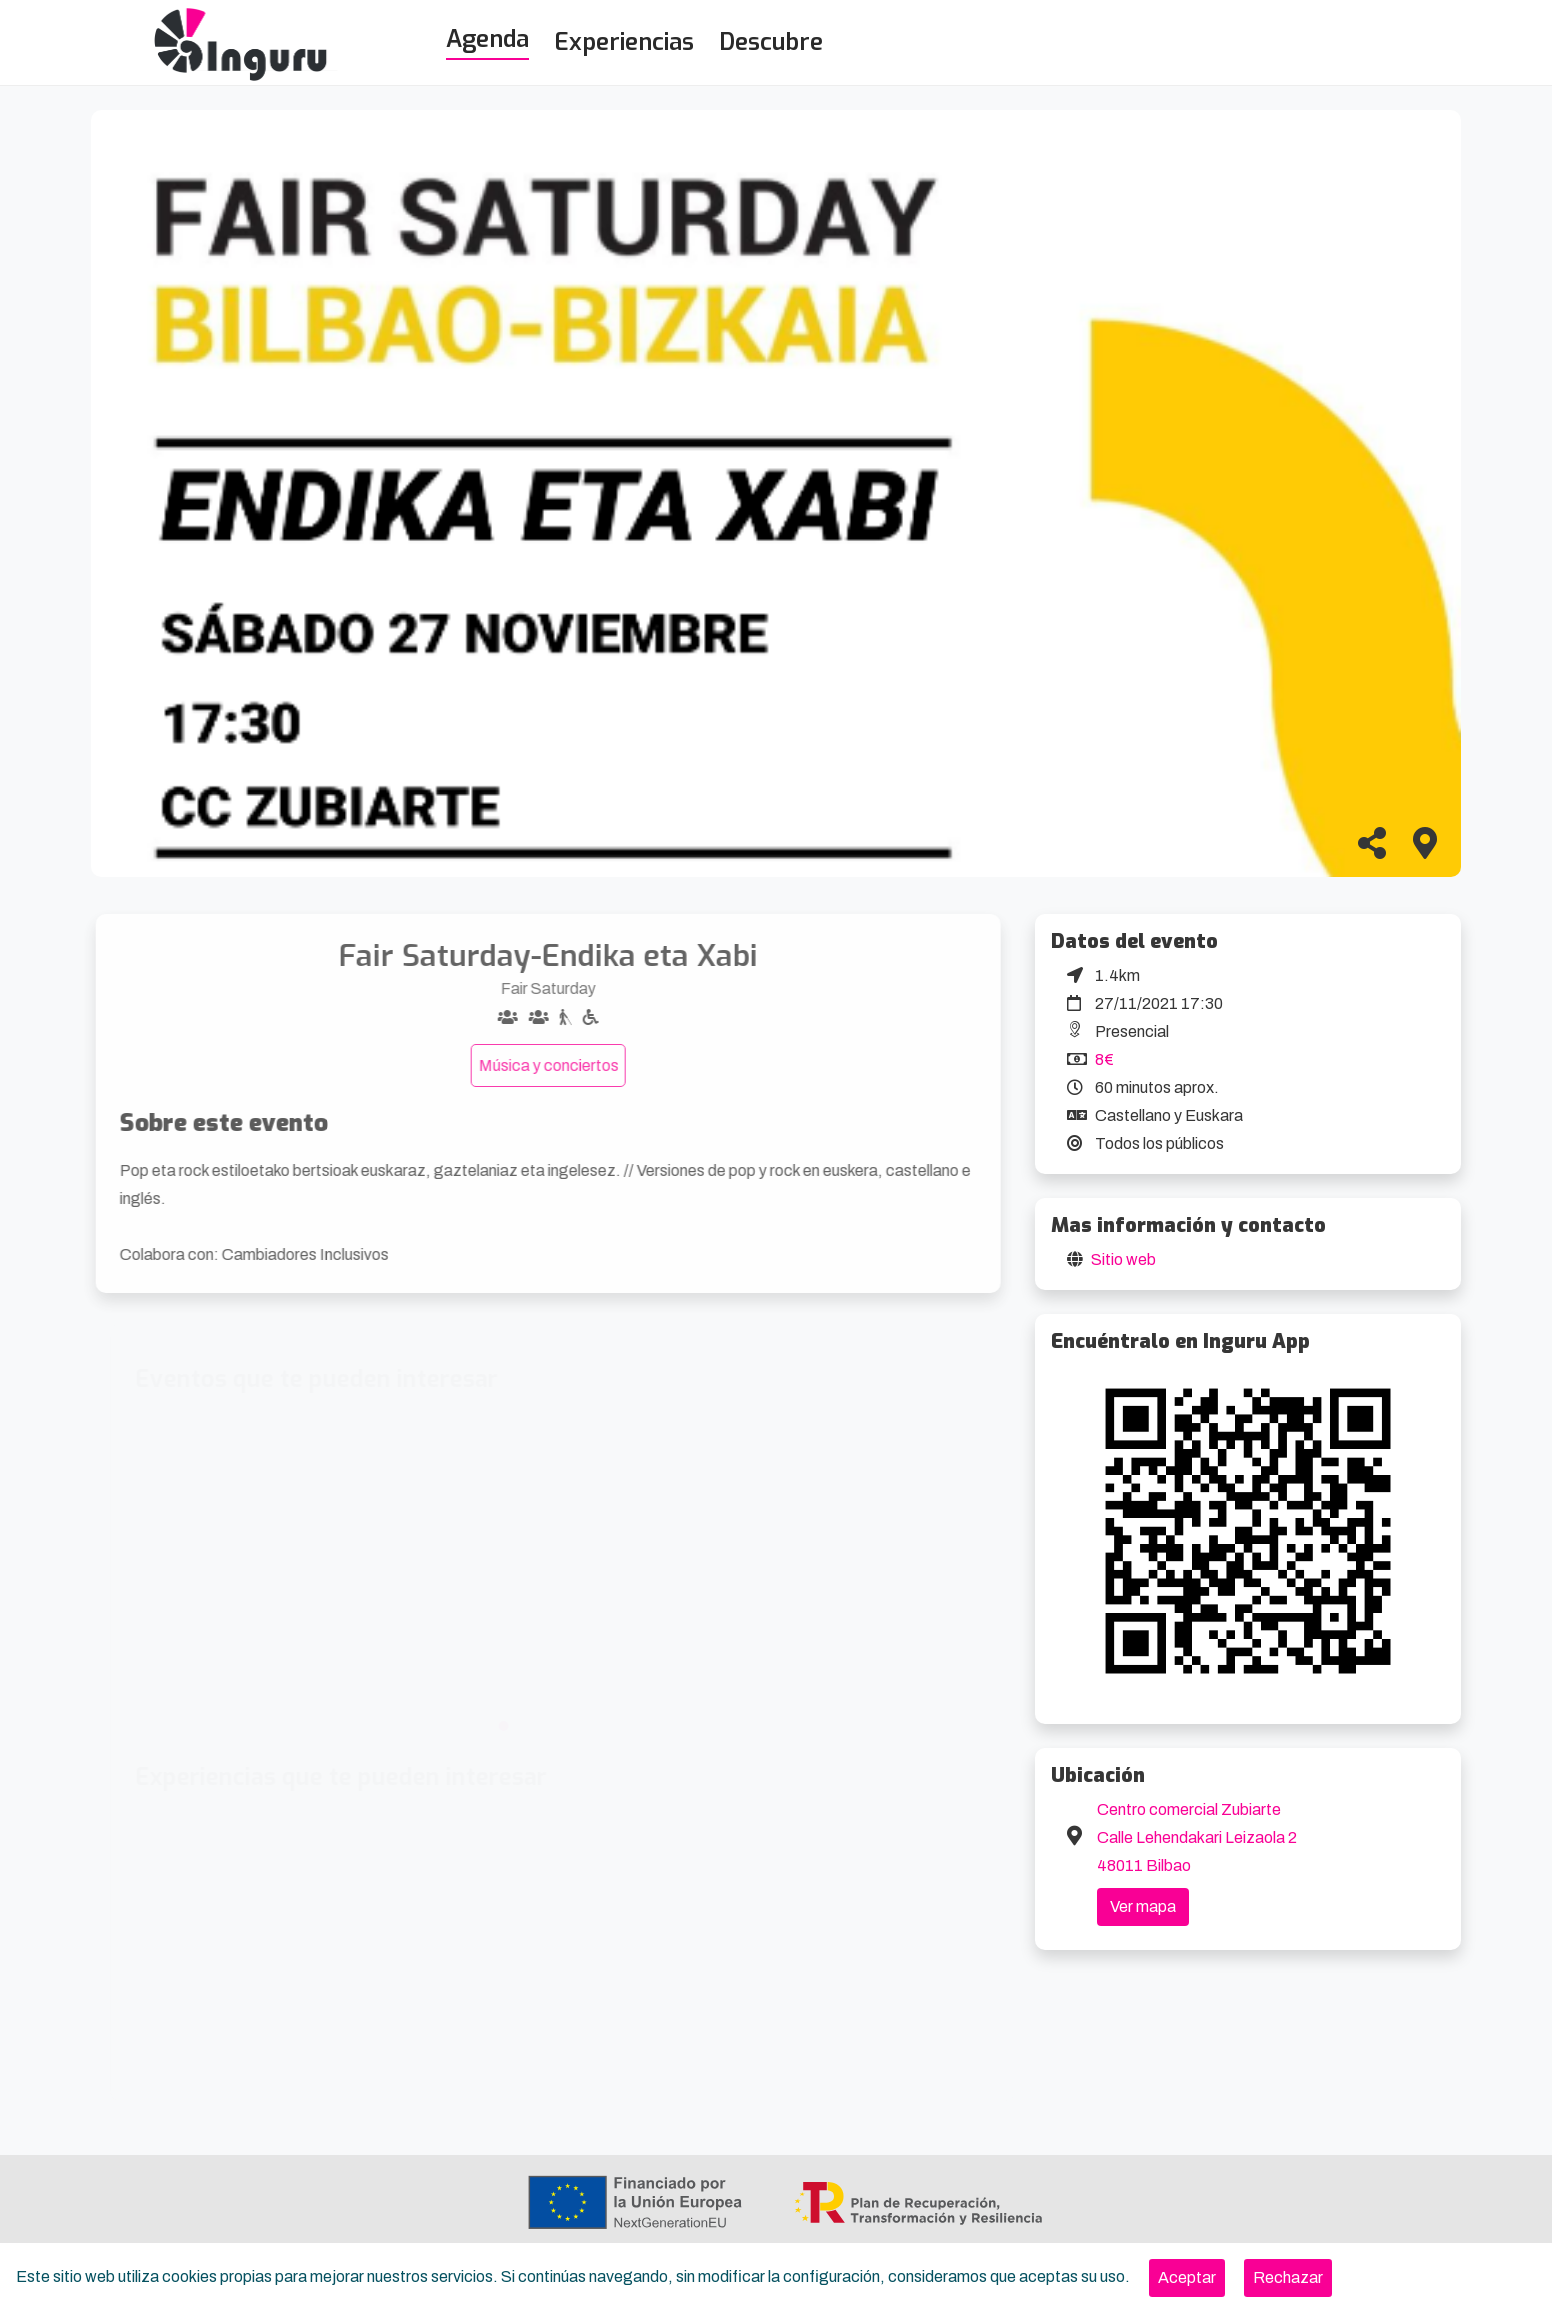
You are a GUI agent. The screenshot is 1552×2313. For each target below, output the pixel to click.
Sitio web (1123, 1259)
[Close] (1187, 2278)
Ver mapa (1143, 1906)
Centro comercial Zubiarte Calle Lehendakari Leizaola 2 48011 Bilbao (1197, 1837)
